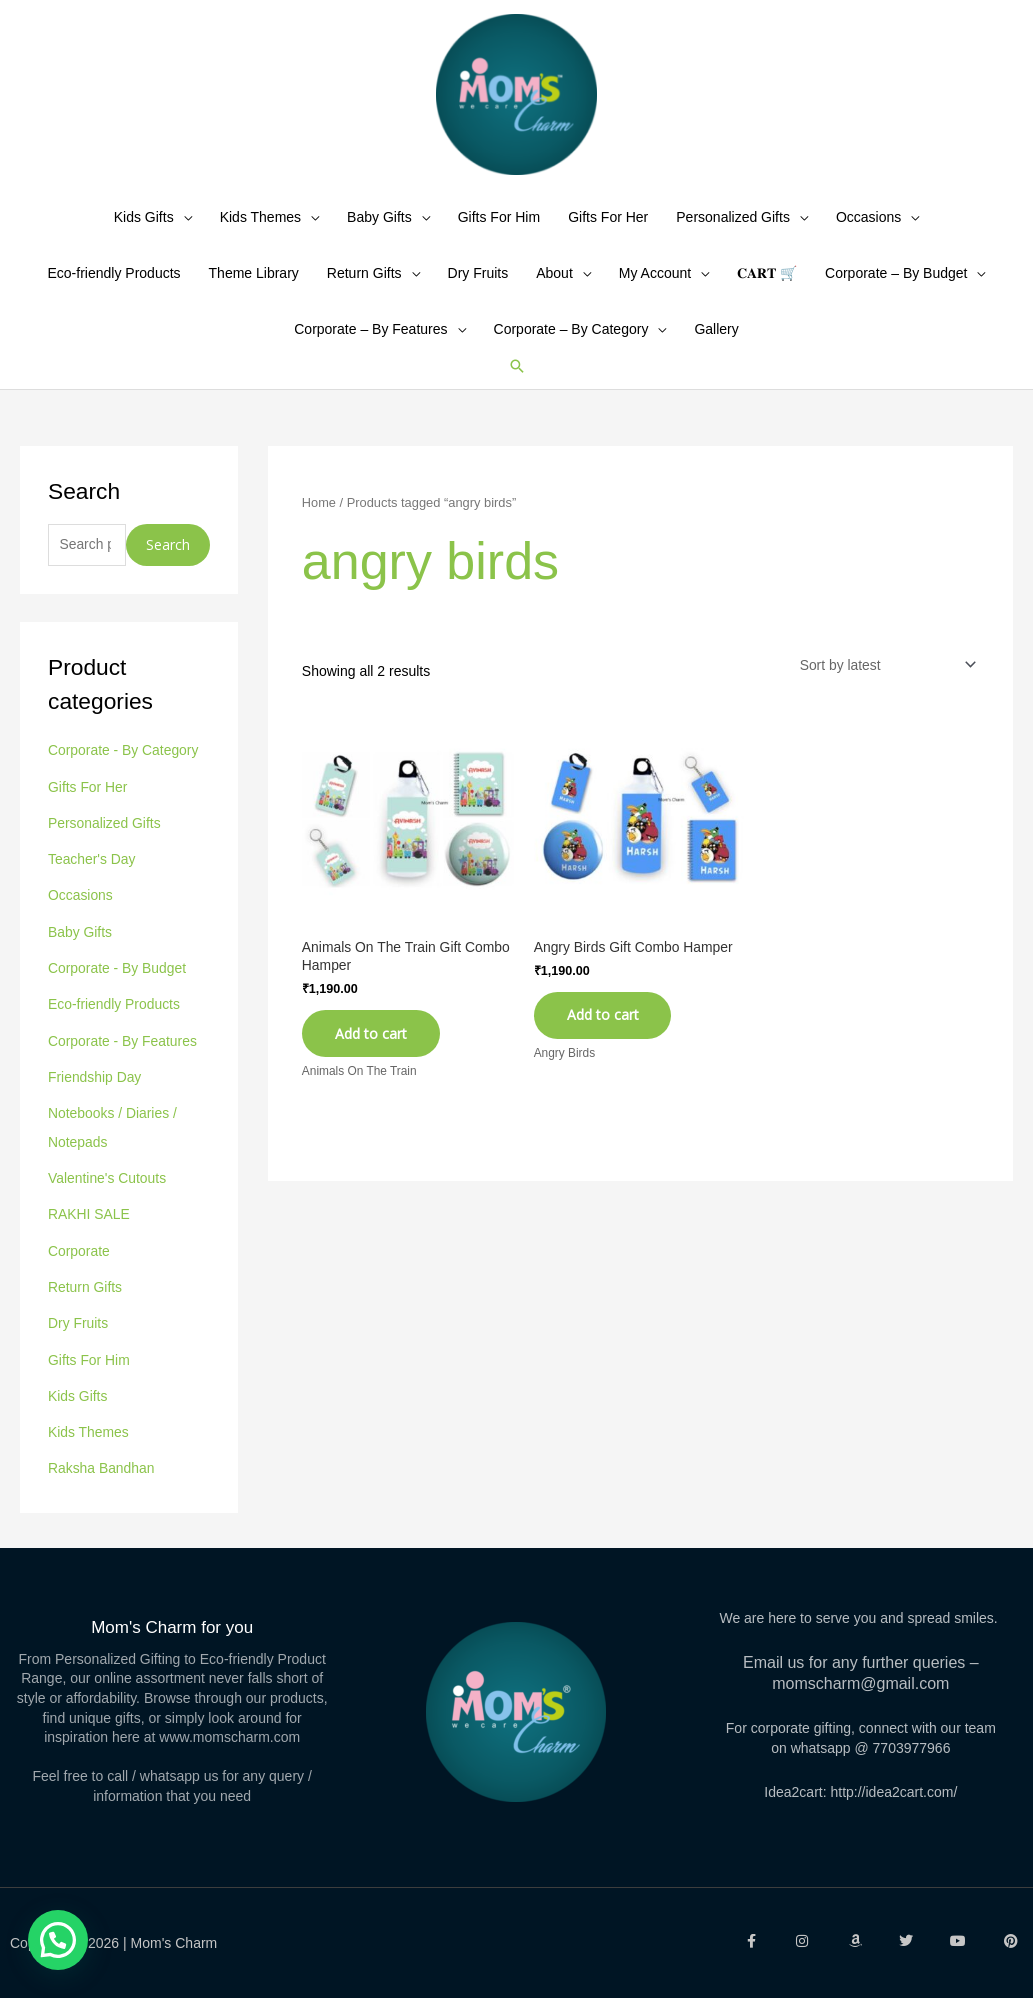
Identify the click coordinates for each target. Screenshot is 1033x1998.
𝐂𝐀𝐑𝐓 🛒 (767, 287)
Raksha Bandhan (101, 1467)
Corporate (79, 1254)
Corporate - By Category (124, 765)
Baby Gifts (379, 231)
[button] (517, 380)
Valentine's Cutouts (107, 1183)
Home (319, 516)
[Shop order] (882, 679)
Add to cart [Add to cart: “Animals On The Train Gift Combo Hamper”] (373, 1048)
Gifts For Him (499, 231)
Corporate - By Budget (117, 978)
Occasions (868, 231)
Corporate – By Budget (896, 287)
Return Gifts (364, 287)
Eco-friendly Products (114, 287)
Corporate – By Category (571, 343)
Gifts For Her (608, 231)
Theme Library (254, 287)
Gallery (716, 343)
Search (168, 558)
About (554, 287)
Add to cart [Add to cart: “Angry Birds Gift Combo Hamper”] (605, 1030)
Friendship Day (95, 1084)
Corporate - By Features (123, 1049)
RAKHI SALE (89, 1219)
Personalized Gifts (733, 231)
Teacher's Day (92, 871)
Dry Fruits (478, 287)
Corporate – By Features (370, 343)
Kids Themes (260, 231)
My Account (655, 287)
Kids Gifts (144, 231)
